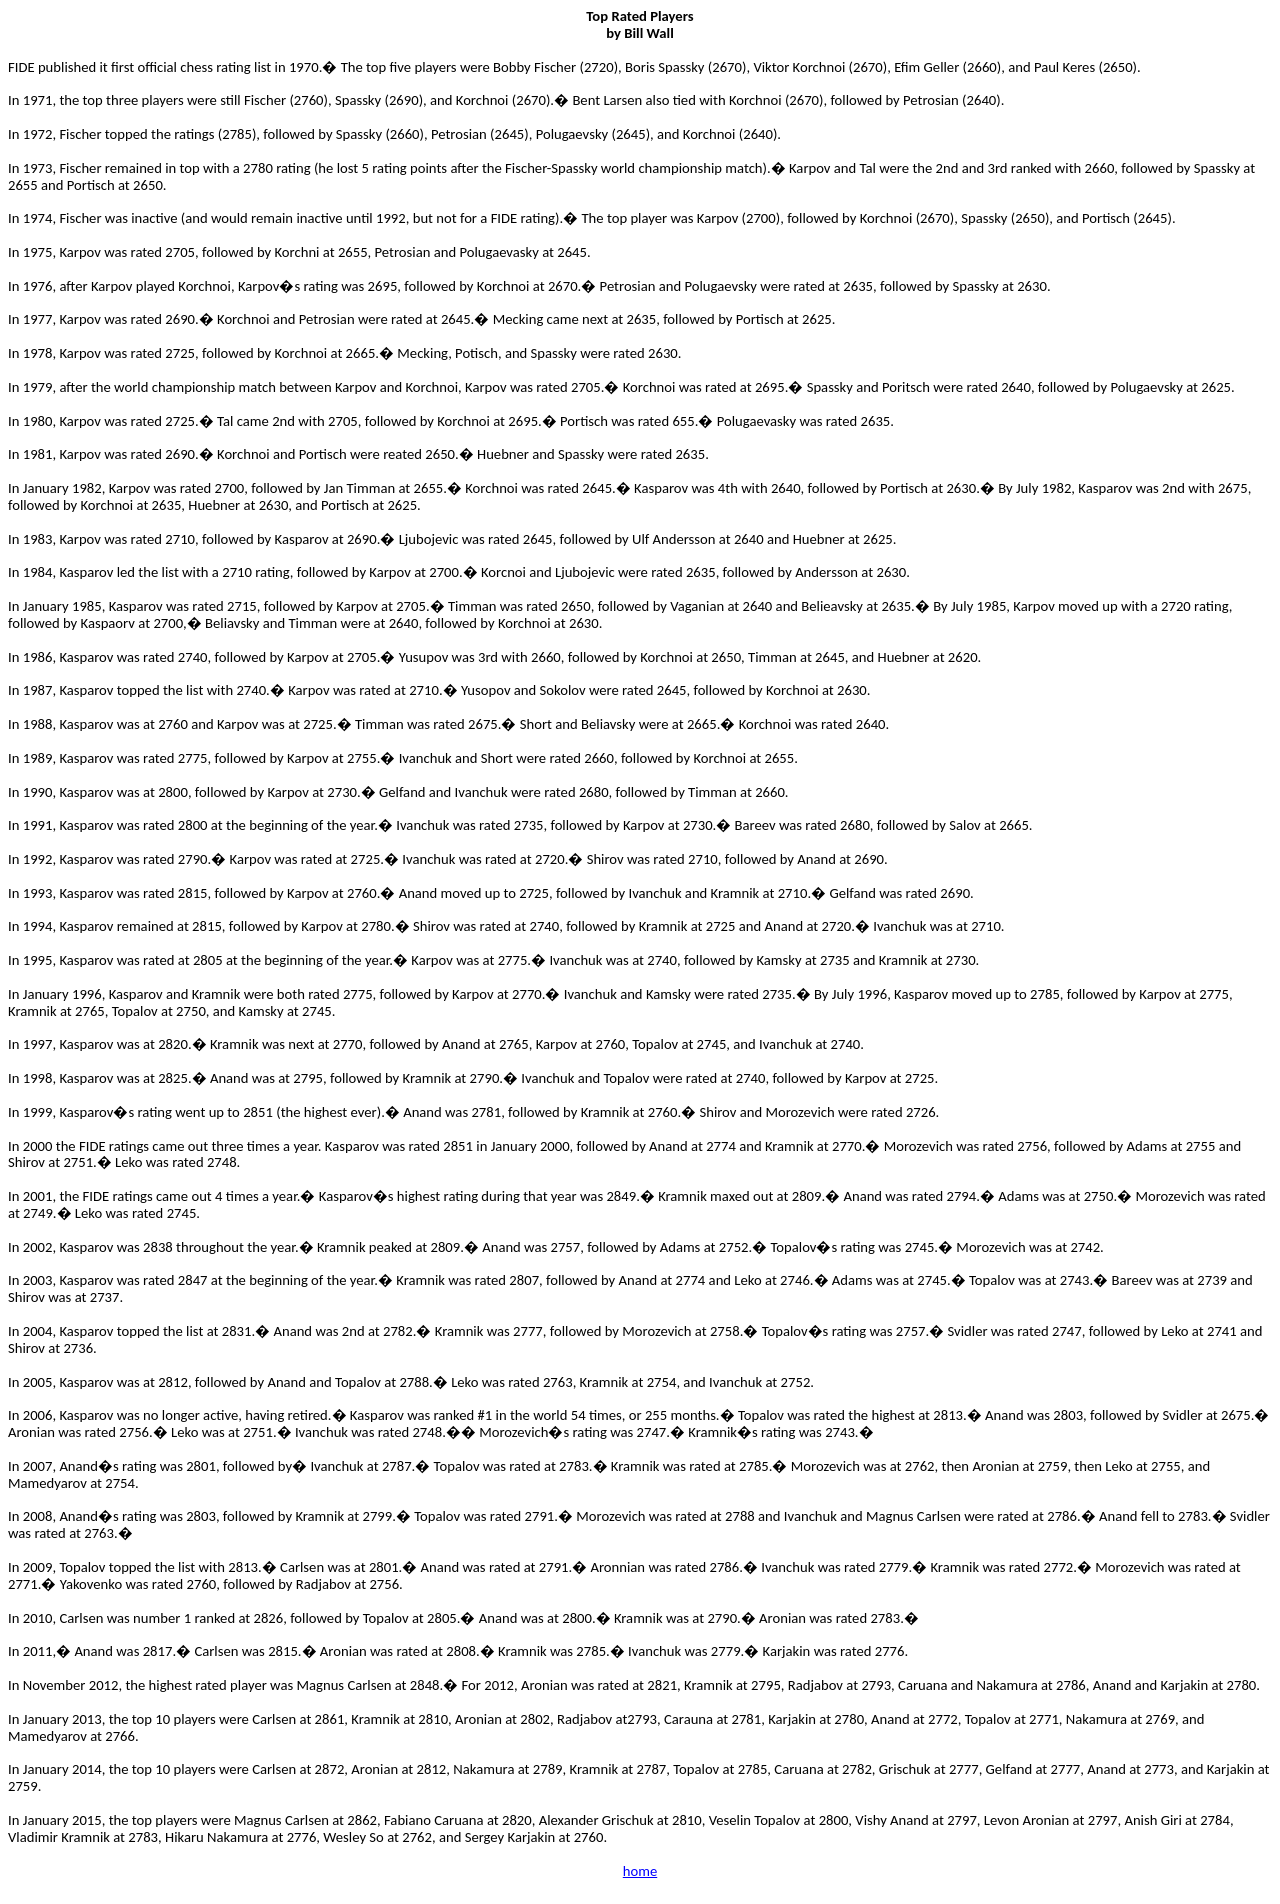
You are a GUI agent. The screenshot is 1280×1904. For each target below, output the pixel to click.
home (640, 1871)
